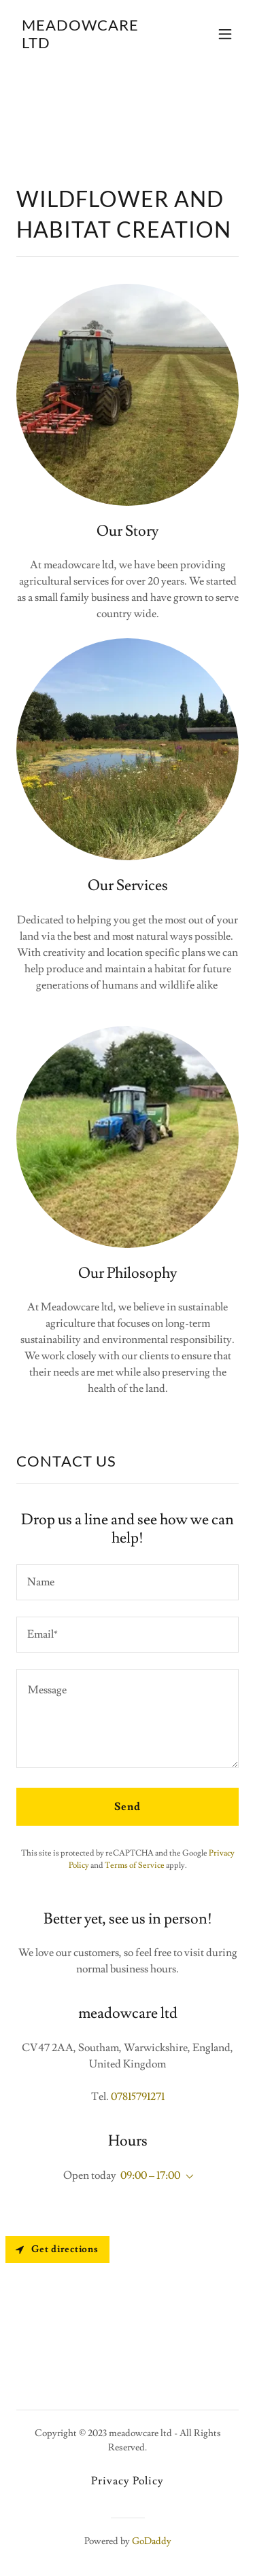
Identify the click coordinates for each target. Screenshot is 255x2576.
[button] (225, 34)
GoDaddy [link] (151, 2541)
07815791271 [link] (138, 2096)
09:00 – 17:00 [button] (150, 2175)
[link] (94, 45)
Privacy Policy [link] (127, 2481)
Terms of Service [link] (135, 1865)
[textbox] (127, 1582)
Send (127, 1807)
